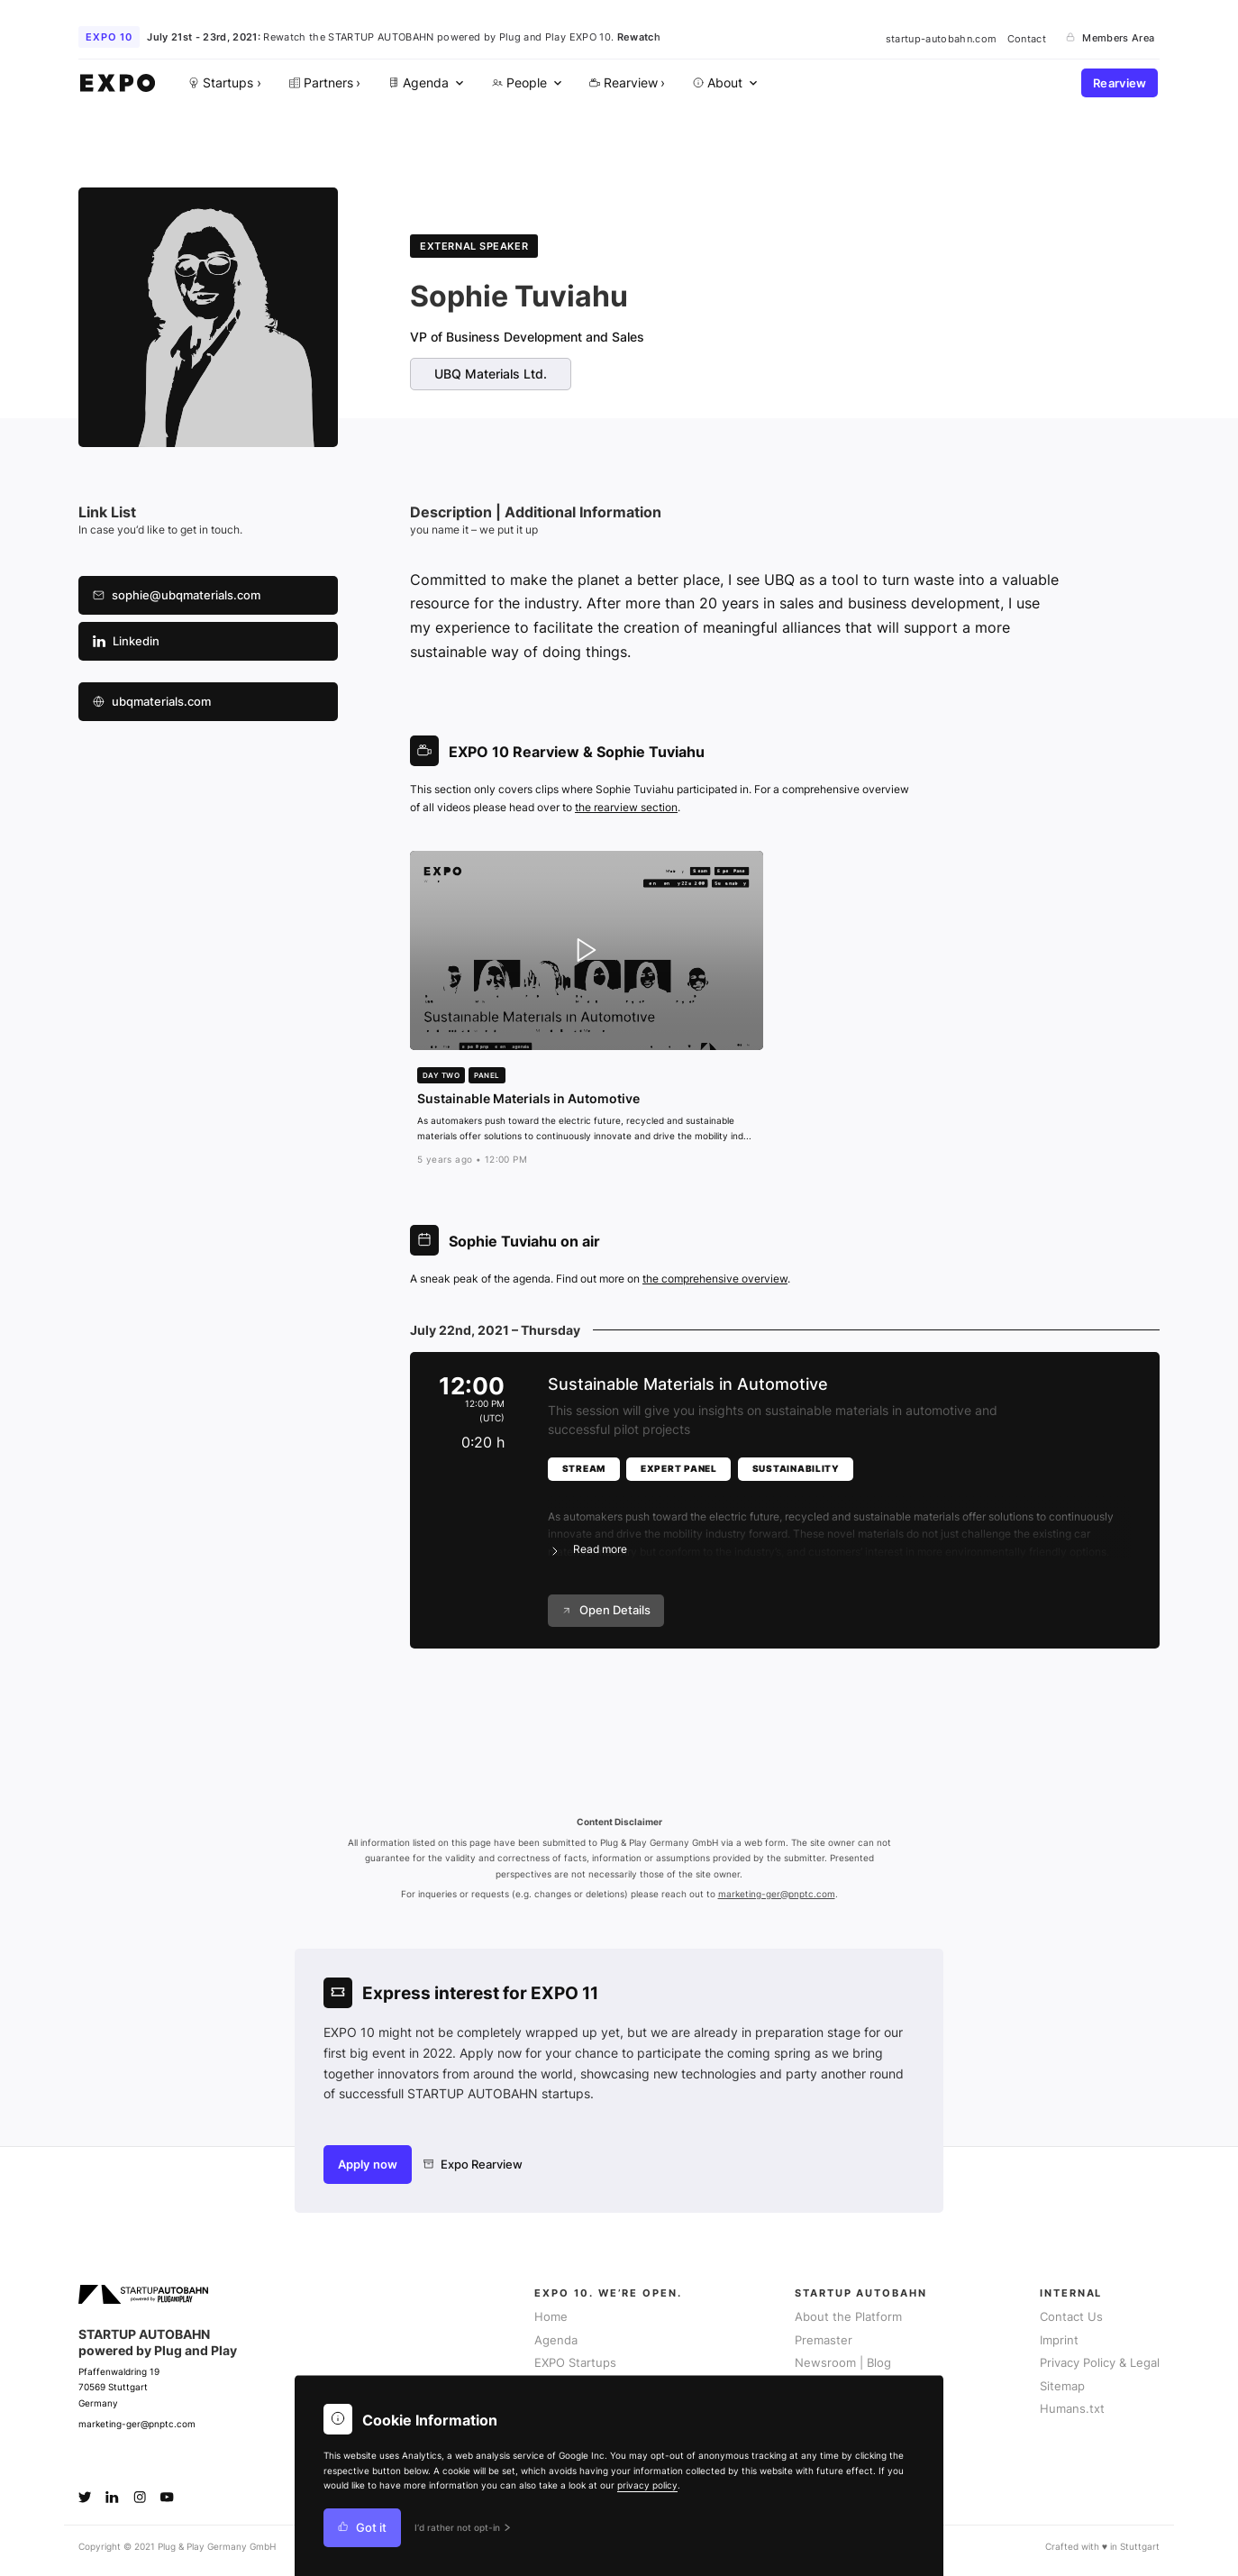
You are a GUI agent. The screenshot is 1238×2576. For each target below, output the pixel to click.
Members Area (1110, 38)
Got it (362, 2528)
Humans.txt (1072, 2409)
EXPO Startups (575, 2363)
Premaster (823, 2340)
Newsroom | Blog (843, 2363)
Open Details (606, 1610)
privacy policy (647, 2485)
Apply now (367, 2164)
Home (551, 2317)
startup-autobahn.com (941, 38)
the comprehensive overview (714, 1278)
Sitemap (1062, 2386)
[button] (839, 1522)
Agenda (556, 2340)
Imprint (1059, 2340)
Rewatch (638, 37)
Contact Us (1071, 2317)
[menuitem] (424, 83)
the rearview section (626, 807)
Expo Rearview (473, 2164)
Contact (1026, 38)
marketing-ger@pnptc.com (776, 1894)
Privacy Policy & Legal (1100, 2363)
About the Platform (848, 2317)
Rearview (1120, 83)
